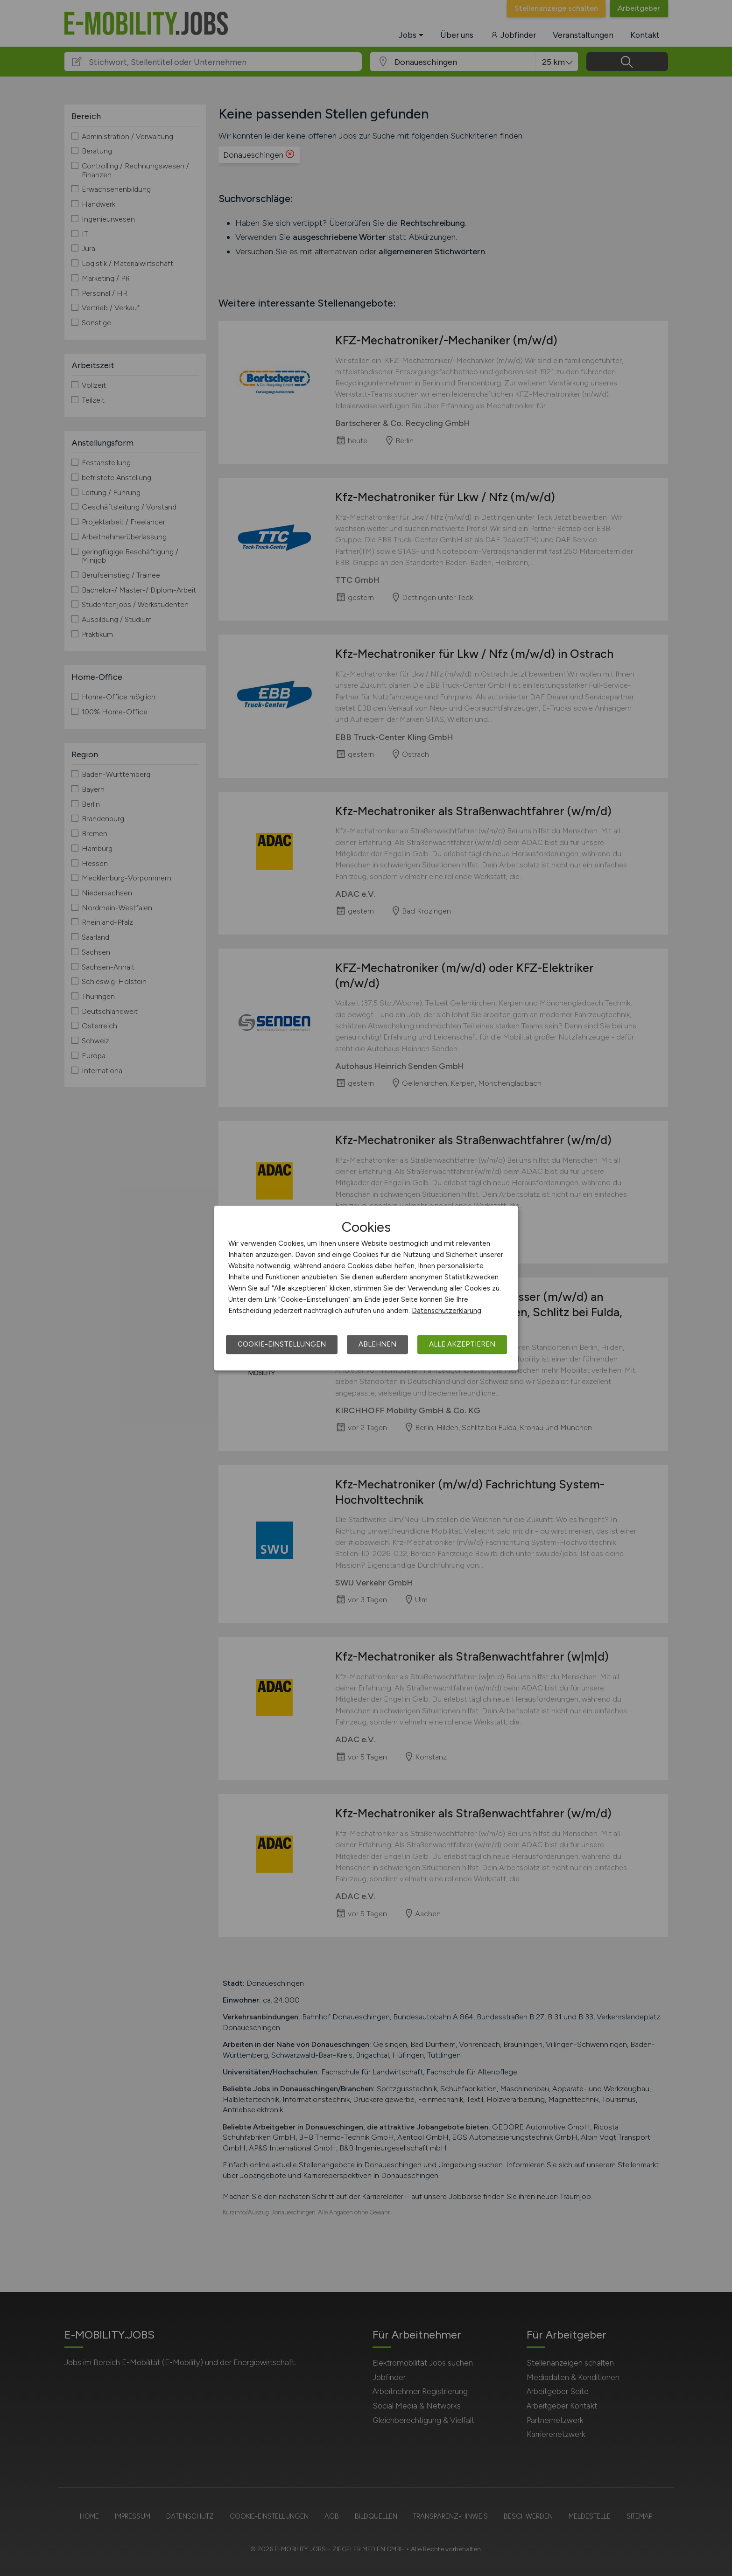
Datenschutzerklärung (446, 1310)
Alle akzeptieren (462, 1344)
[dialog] (366, 1288)
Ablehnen (377, 1344)
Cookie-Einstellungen (282, 1344)
